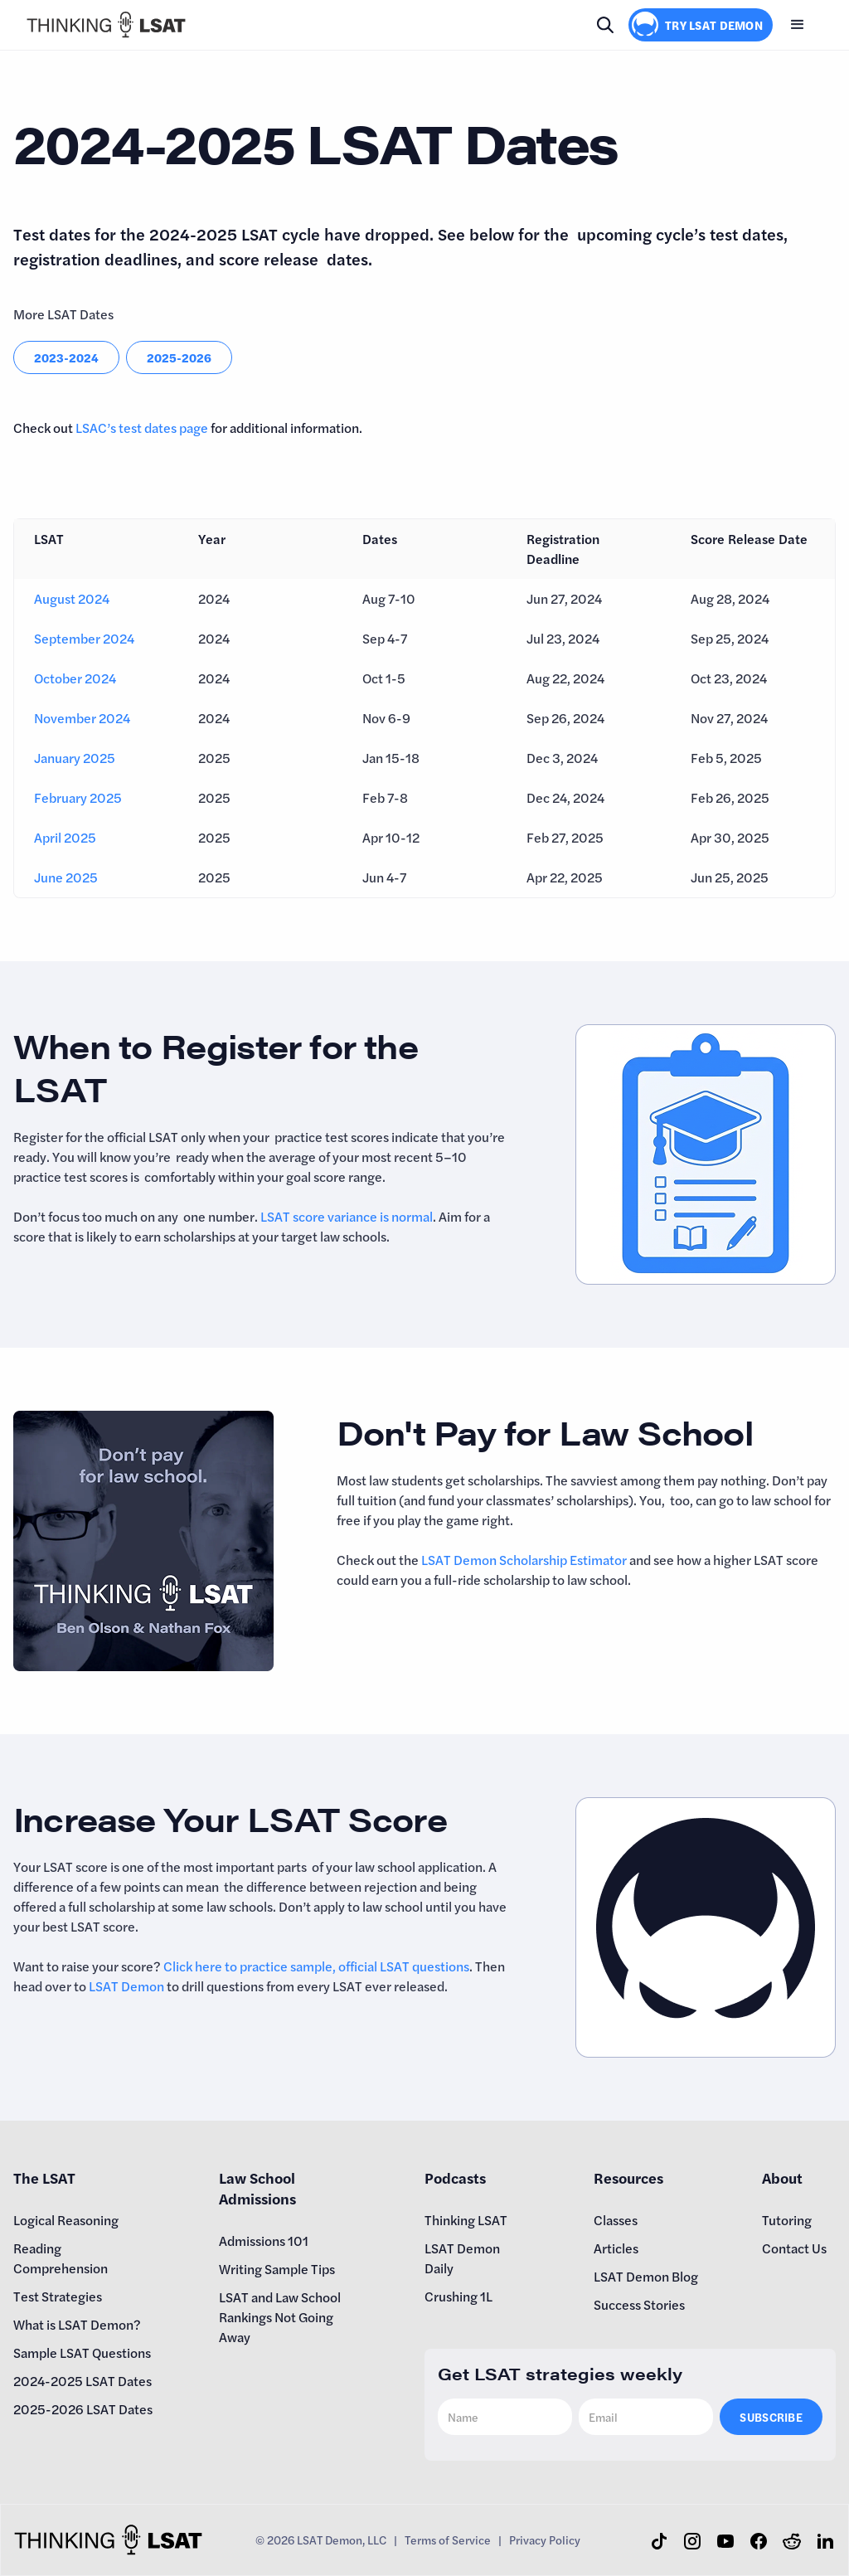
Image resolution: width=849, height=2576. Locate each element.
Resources (628, 2177)
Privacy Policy (544, 2539)
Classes (616, 2219)
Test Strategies (57, 2296)
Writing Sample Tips (277, 2268)
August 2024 (71, 598)
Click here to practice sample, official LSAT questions (316, 1966)
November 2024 (82, 717)
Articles (616, 2248)
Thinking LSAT (465, 2219)
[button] (797, 25)
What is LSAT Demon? (77, 2324)
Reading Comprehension (60, 2257)
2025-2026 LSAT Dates (83, 2408)
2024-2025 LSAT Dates (82, 2380)
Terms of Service (448, 2539)
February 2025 (78, 797)
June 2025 (66, 877)
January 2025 (74, 757)
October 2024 (75, 678)
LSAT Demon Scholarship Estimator (524, 1559)
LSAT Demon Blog (646, 2276)
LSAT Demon (126, 1985)
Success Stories (639, 2304)
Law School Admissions (257, 2188)
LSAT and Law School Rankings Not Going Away (280, 2316)
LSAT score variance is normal (346, 1216)
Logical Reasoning (66, 2219)
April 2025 (65, 837)
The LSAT (44, 2177)
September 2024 (84, 638)
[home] (106, 24)
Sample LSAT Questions (82, 2352)
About (782, 2177)
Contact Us (794, 2248)
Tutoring (787, 2219)
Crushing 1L (458, 2296)
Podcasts (455, 2177)
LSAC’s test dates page (141, 427)
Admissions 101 (263, 2240)
